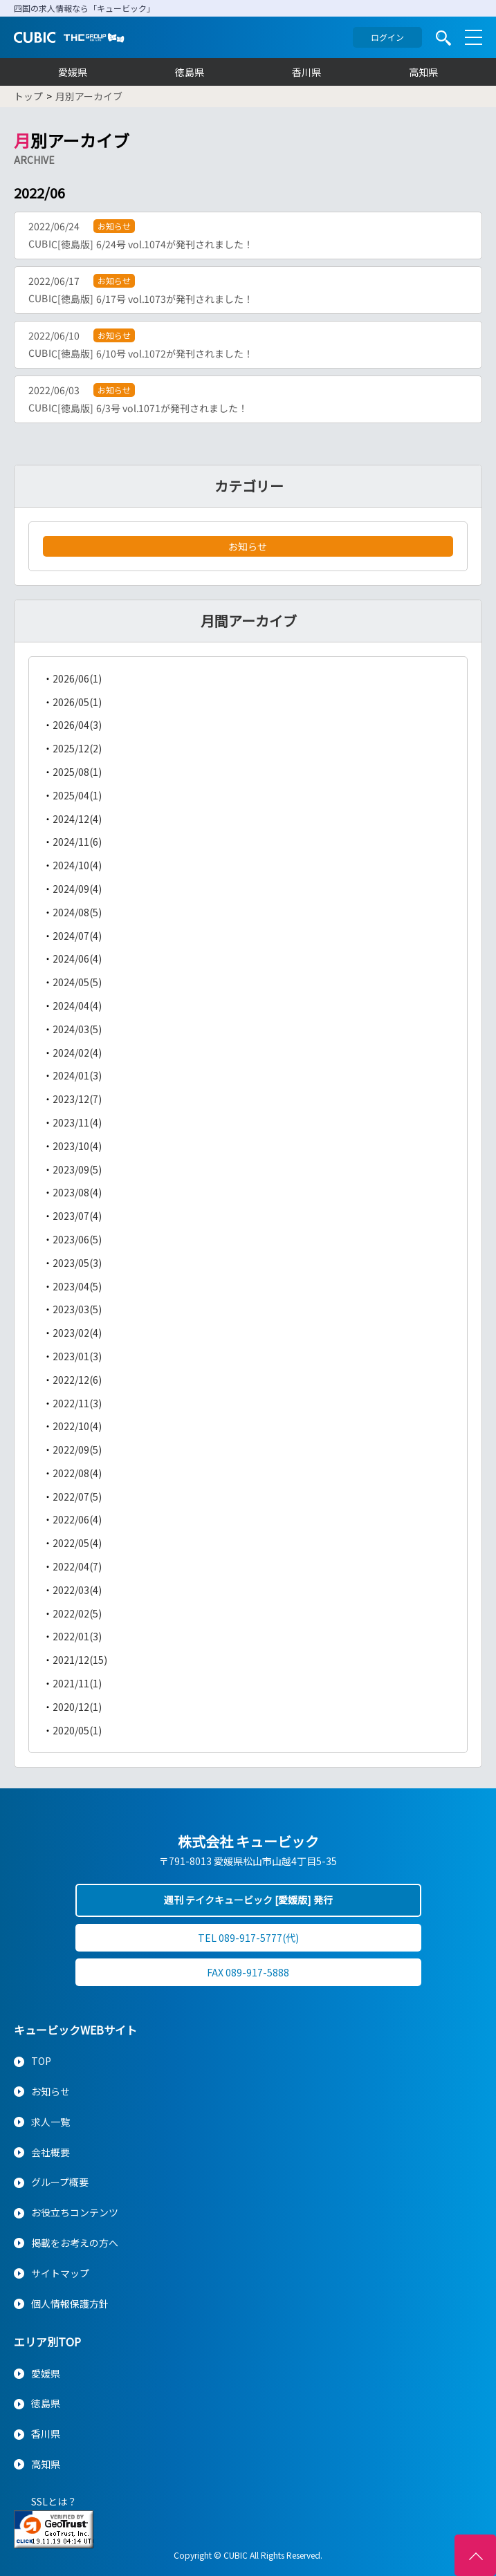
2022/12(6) (77, 1380)
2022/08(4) (77, 1473)
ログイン (387, 37)
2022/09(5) (77, 1449)
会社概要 (50, 2152)
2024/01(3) (77, 1075)
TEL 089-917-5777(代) (248, 1938)
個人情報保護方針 (70, 2303)
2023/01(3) (77, 1356)
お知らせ (247, 546)
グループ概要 (60, 2182)
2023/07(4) (77, 1216)
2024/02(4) (77, 1052)
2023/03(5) (77, 1309)
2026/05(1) (77, 702)
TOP (41, 2061)
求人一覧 (50, 2122)
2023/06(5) (77, 1239)
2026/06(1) (77, 678)
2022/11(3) (77, 1403)
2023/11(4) (77, 1122)
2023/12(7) (77, 1099)
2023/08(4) (77, 1192)
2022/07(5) (77, 1496)
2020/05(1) (77, 1730)
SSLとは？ (54, 2501)
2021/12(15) (80, 1660)
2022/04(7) (77, 1566)
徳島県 (189, 72)
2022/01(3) (77, 1636)
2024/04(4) (77, 1005)
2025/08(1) (77, 772)
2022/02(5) (77, 1613)
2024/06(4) (77, 958)
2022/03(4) (77, 1590)
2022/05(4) (77, 1543)
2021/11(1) (77, 1683)
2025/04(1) (77, 795)
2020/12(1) (77, 1707)
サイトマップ (60, 2273)
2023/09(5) (77, 1169)
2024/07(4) (77, 936)
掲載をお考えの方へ (74, 2243)
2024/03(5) (77, 1029)
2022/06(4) (77, 1519)
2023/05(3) (77, 1263)
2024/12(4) (77, 819)
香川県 (306, 72)
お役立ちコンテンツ (74, 2212)
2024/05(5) (77, 982)
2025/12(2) (77, 748)
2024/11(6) (77, 842)
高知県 (423, 72)
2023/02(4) (77, 1333)
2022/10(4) (77, 1426)
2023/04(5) (77, 1286)
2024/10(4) (77, 865)
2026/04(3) (77, 725)
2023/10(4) (77, 1146)
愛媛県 (72, 72)
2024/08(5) (77, 912)
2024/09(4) (77, 889)
